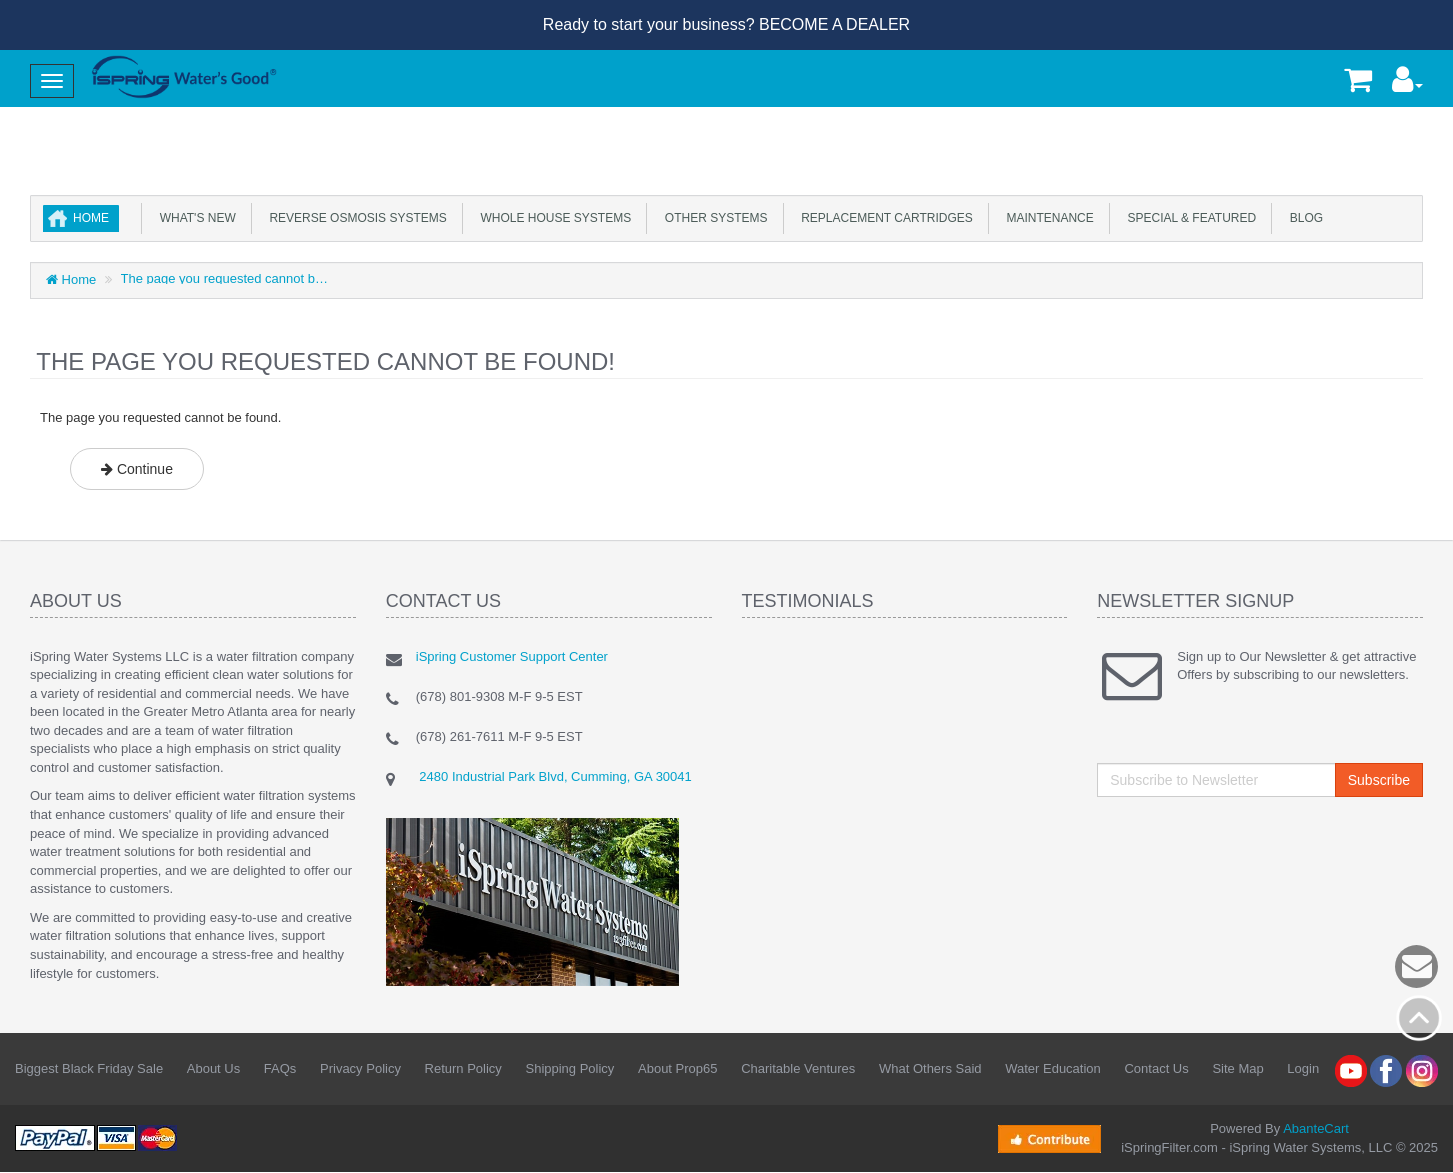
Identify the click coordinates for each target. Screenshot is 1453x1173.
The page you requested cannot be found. (225, 278)
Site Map (1237, 1068)
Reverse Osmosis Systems (355, 218)
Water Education (1053, 1068)
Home (91, 218)
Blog (1303, 218)
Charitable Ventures (798, 1068)
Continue (137, 469)
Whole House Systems (552, 218)
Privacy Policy (360, 1068)
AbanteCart (1316, 1128)
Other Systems (712, 218)
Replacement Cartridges (884, 218)
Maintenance (1047, 218)
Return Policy (463, 1068)
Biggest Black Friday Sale (89, 1068)
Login (1303, 1068)
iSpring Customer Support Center (512, 656)
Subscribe (1379, 780)
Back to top (1419, 1018)
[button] (1407, 84)
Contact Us (1156, 1068)
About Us (213, 1068)
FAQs (280, 1068)
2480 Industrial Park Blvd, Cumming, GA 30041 (554, 776)
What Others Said (930, 1068)
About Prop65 (678, 1068)
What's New (194, 218)
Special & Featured (1188, 218)
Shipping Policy (569, 1068)
